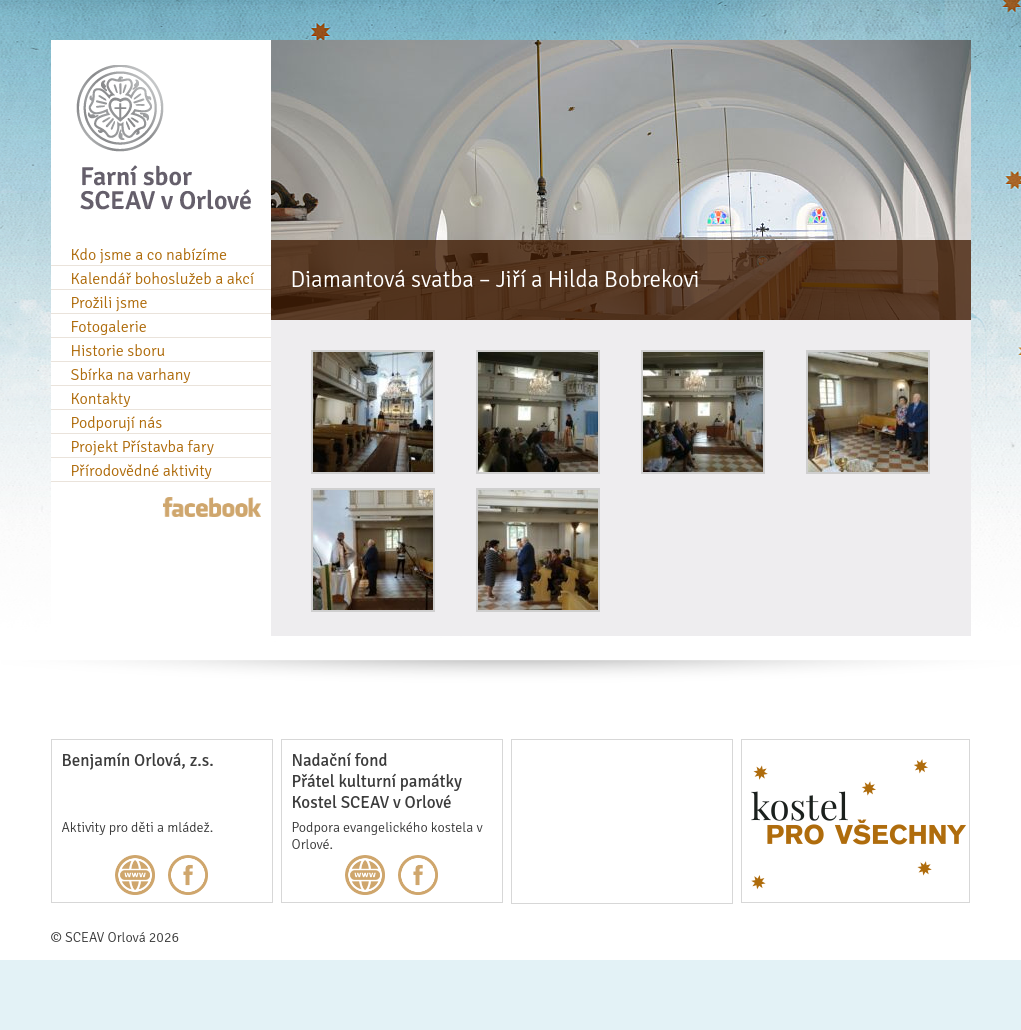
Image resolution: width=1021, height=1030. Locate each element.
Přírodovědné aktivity (141, 471)
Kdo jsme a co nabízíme (149, 255)
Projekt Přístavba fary (142, 447)
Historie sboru (118, 351)
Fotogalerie (109, 327)
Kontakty (101, 399)
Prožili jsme (109, 303)
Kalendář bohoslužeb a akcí (163, 279)
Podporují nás (117, 423)
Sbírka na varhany (131, 375)
